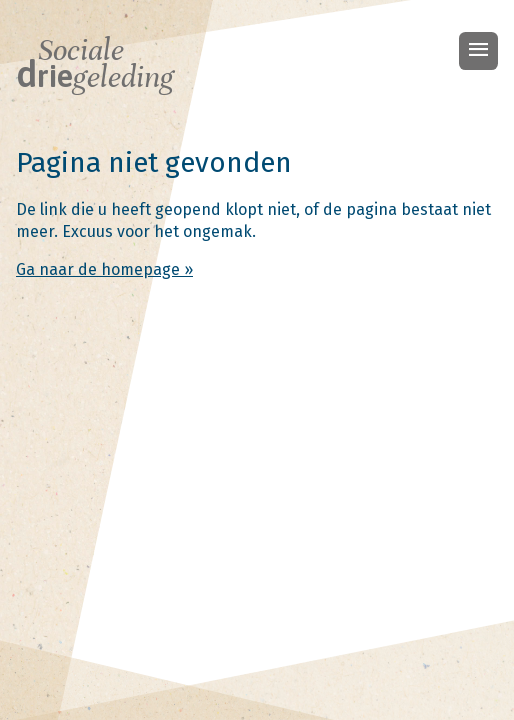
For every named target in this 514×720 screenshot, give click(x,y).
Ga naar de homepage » (104, 269)
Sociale (95, 64)
